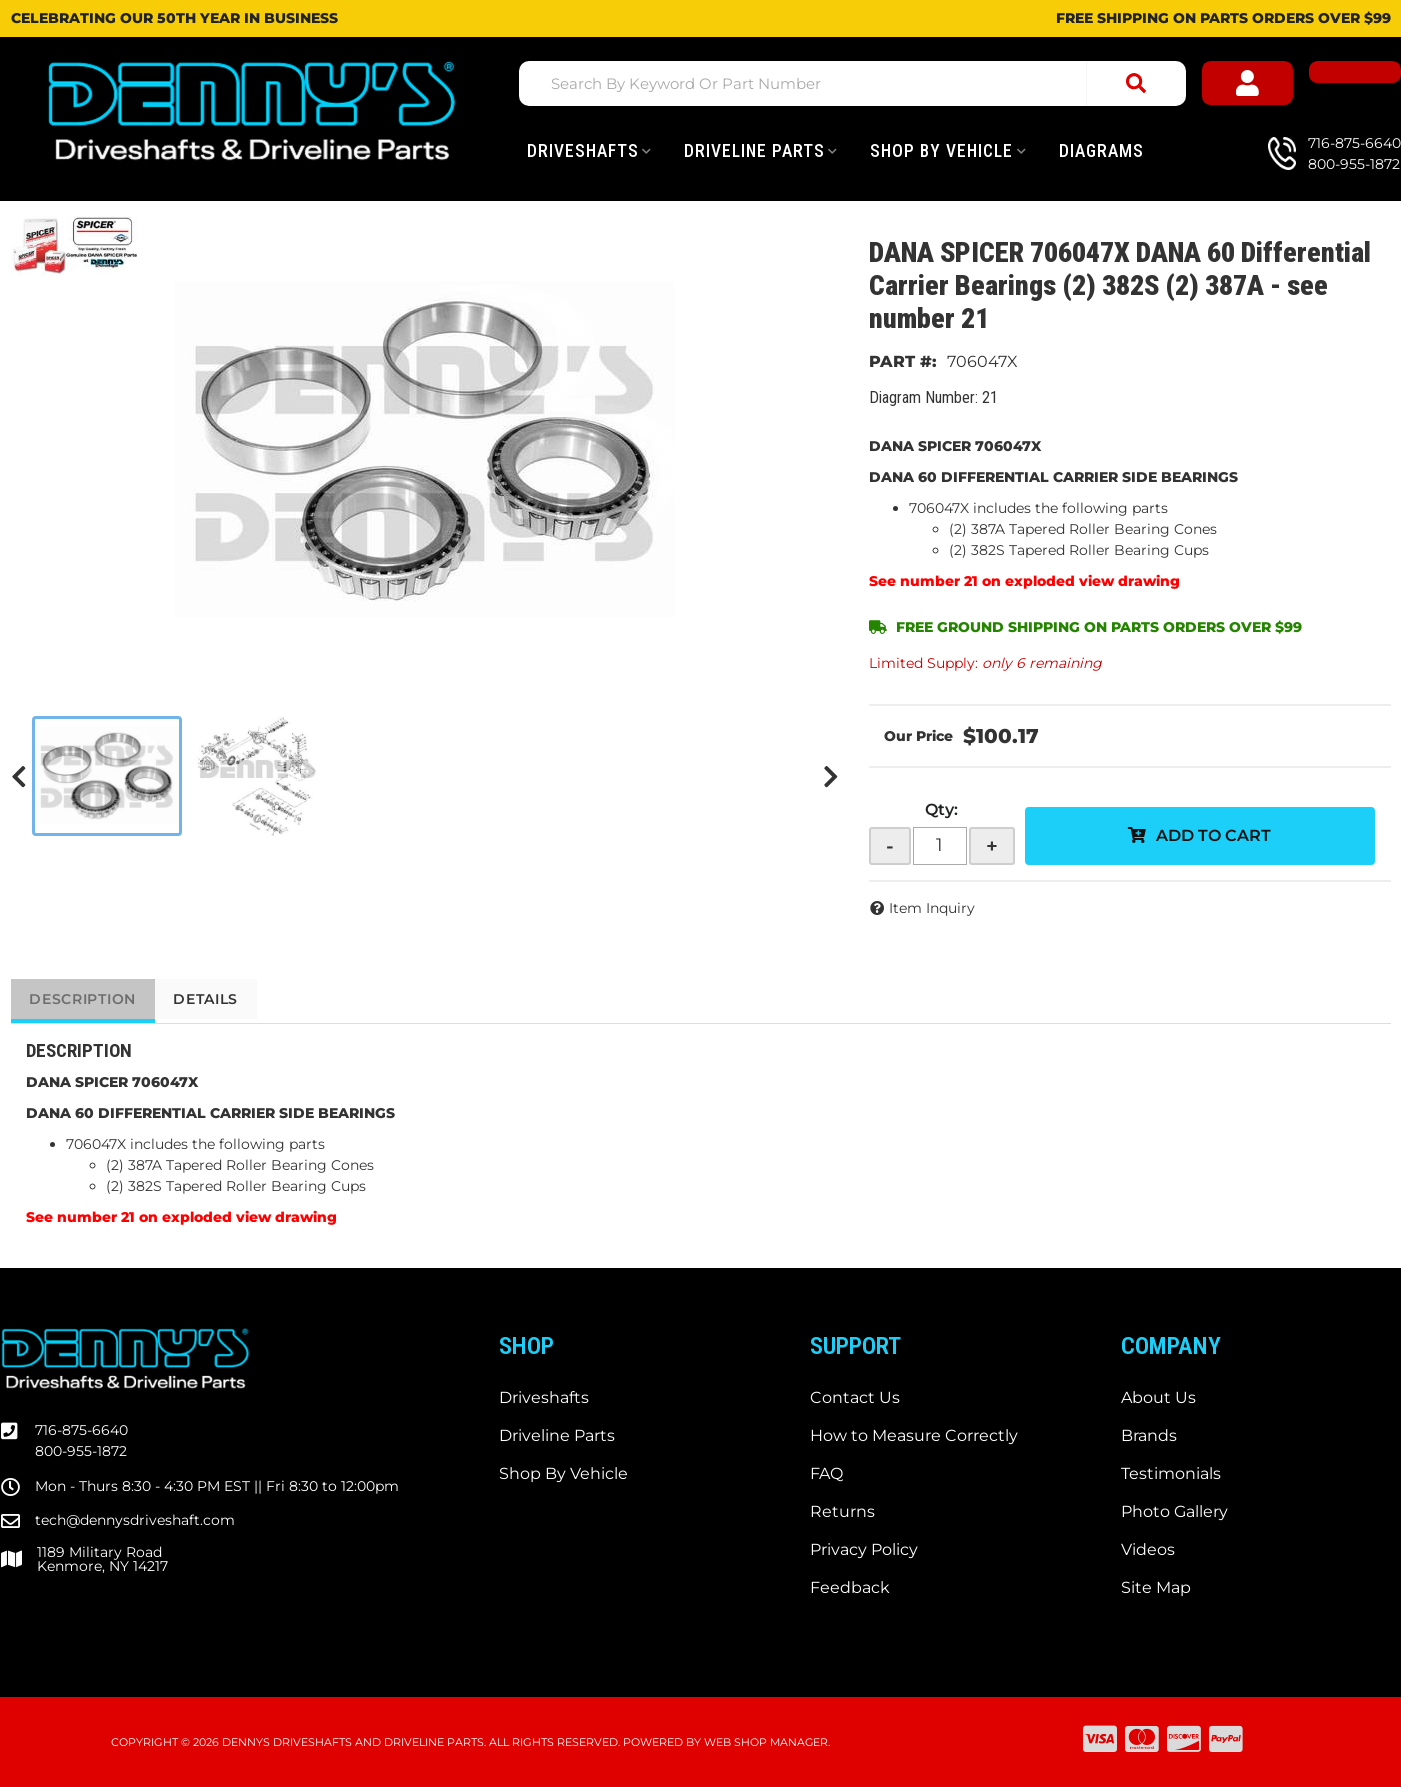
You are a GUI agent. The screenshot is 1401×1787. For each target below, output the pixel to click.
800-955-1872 (81, 1451)
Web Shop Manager (766, 1742)
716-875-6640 (81, 1430)
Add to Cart (1213, 835)
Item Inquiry (932, 908)
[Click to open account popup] (1271, 84)
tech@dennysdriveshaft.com (135, 1520)
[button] (857, 83)
